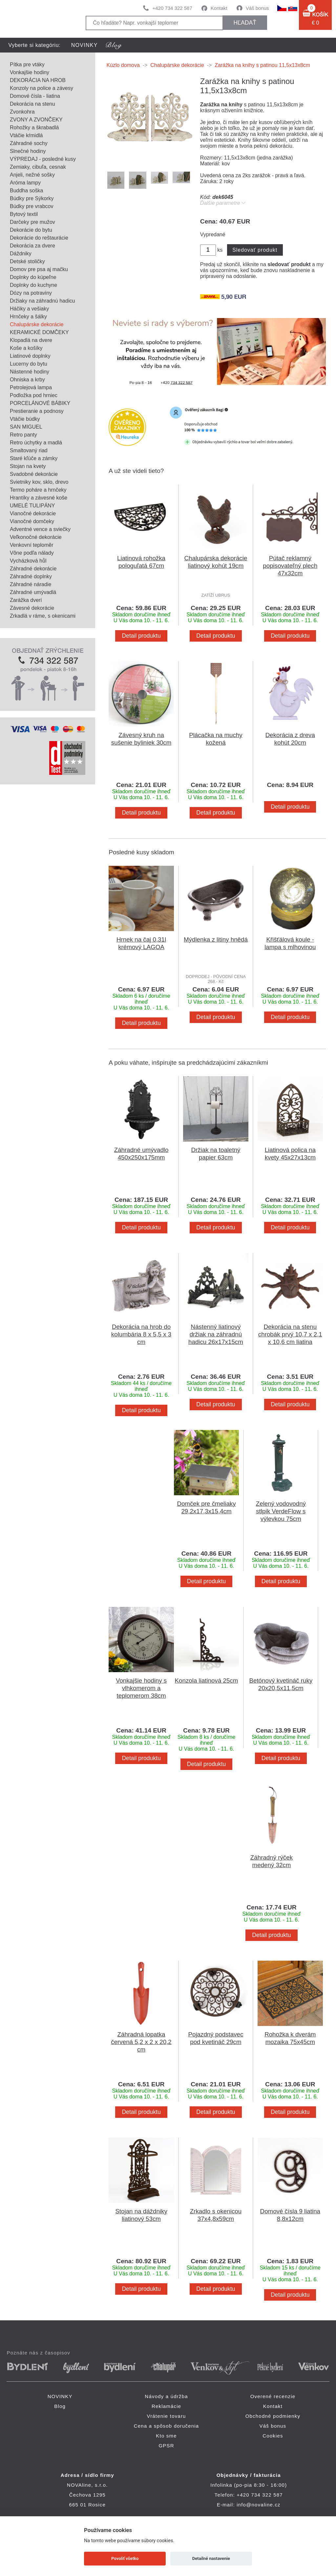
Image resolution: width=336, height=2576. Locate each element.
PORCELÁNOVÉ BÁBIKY (40, 403)
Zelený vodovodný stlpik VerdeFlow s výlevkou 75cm (281, 1511)
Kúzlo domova (122, 65)
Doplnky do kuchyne (33, 285)
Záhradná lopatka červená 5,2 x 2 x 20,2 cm (141, 2042)
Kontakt (219, 8)
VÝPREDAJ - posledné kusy (43, 159)
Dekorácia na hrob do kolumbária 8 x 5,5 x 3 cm (141, 1334)
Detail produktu (141, 635)
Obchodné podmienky (273, 2416)
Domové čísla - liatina (35, 96)
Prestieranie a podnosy (37, 411)
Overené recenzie (273, 2396)
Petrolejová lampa (31, 387)
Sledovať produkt (254, 250)
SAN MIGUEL (26, 427)
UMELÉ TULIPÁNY (32, 505)
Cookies (272, 2435)
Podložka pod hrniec (33, 395)
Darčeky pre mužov (32, 222)
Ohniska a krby (27, 379)
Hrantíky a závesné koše (38, 497)
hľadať (245, 22)
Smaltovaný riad (29, 450)
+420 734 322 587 (172, 8)
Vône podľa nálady (32, 553)
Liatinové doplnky (30, 356)
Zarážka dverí (26, 600)
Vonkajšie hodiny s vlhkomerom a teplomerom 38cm (141, 1688)
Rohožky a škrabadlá (34, 127)
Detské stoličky (27, 261)
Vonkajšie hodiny (29, 72)
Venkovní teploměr (31, 545)
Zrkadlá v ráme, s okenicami (42, 616)
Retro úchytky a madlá (36, 442)
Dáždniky (21, 253)
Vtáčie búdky (25, 419)
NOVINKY (84, 45)
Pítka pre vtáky (27, 64)
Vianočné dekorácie (33, 513)
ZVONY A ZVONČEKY (36, 119)
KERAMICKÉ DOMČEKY (39, 332)
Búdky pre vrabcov (31, 206)
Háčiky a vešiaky (29, 308)
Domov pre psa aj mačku (39, 269)
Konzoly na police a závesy (41, 88)
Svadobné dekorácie (34, 474)
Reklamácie (166, 2406)
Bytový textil (24, 214)
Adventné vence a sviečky (40, 529)
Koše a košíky (26, 348)
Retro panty (23, 434)
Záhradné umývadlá (33, 592)
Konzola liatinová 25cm (206, 1680)
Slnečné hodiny (28, 151)
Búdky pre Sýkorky (31, 198)
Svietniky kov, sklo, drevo (39, 482)
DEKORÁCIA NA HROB (38, 80)
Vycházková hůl (28, 561)
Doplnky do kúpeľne (33, 277)
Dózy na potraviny (31, 293)
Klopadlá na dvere (31, 340)
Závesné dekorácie (32, 608)
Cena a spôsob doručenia (166, 2426)
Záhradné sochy (29, 143)
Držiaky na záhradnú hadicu (42, 301)
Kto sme (166, 2435)
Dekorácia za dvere (32, 245)
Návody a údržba (166, 2396)
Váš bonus (257, 8)
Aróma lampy (25, 182)
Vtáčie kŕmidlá (26, 135)
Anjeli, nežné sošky (32, 175)
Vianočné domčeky (32, 521)
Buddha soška (26, 190)
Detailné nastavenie (211, 2558)
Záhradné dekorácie (33, 568)
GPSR (166, 2445)
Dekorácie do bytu (31, 230)
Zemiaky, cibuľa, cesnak (38, 167)
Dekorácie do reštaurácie (39, 238)
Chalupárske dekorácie (37, 324)
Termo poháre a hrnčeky (38, 490)
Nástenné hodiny (29, 371)
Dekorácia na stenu (32, 104)
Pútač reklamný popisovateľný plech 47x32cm (290, 566)
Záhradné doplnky (31, 576)
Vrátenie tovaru (166, 2416)
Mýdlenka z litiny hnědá (216, 939)
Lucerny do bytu (28, 364)
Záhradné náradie (30, 584)
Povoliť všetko (124, 2558)
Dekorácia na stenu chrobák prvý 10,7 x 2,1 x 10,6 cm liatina (290, 1334)
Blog (60, 2406)
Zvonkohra (22, 112)
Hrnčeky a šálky (28, 316)
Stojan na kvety (28, 466)
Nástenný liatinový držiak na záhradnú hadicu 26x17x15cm (215, 1334)
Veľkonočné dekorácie (36, 537)
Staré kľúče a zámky (33, 458)
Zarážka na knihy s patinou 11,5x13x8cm (262, 65)
